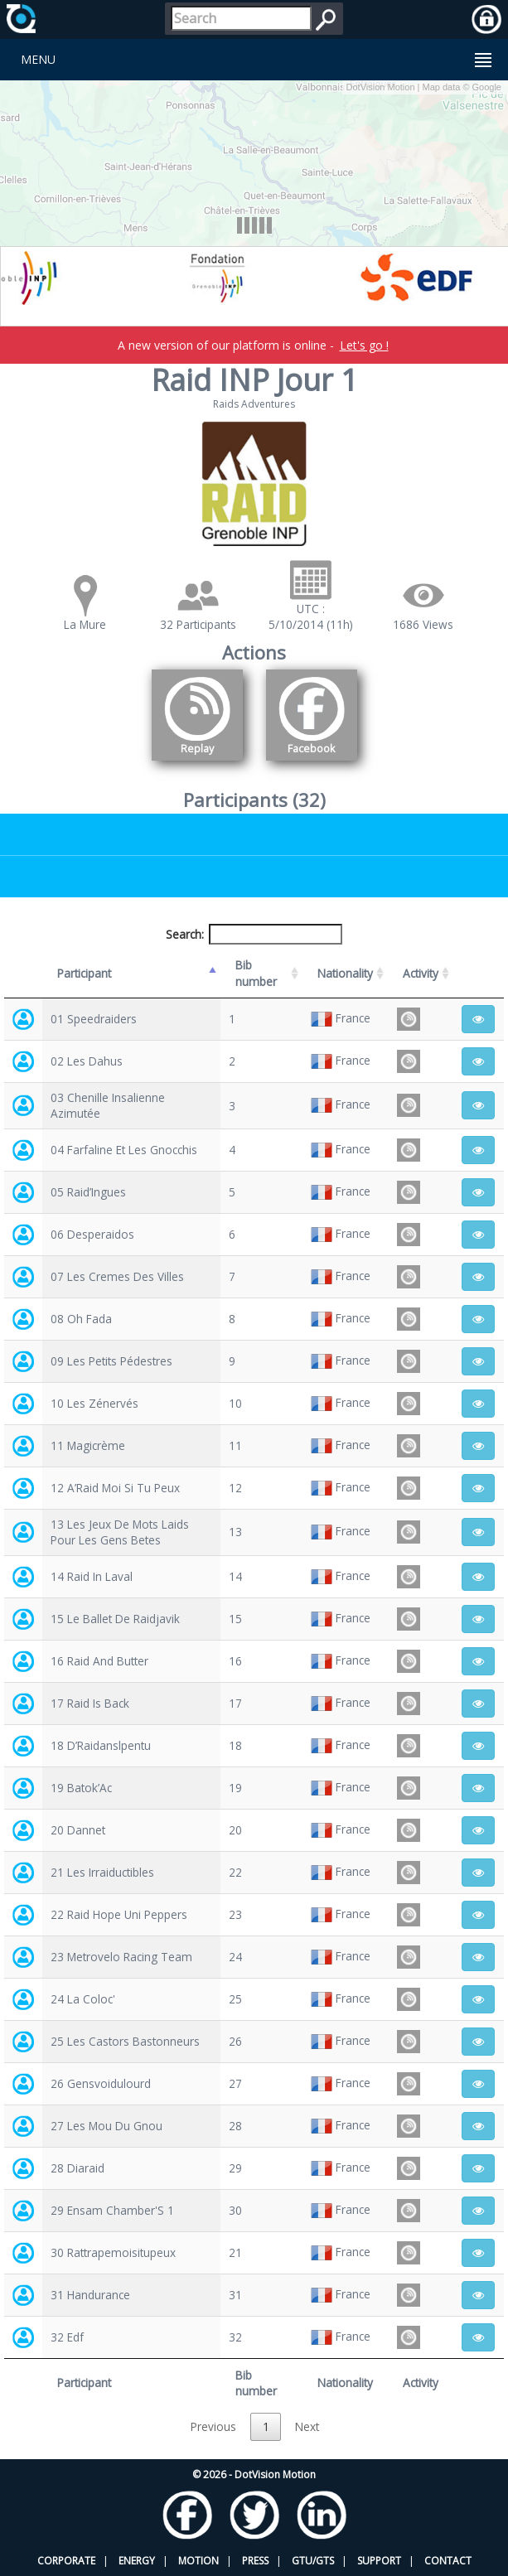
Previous (213, 2426)
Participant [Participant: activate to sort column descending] (84, 973)
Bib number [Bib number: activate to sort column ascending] (256, 972)
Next (307, 2426)
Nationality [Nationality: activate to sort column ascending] (345, 973)
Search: (254, 934)
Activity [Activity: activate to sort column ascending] (420, 973)
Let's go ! (364, 345)
